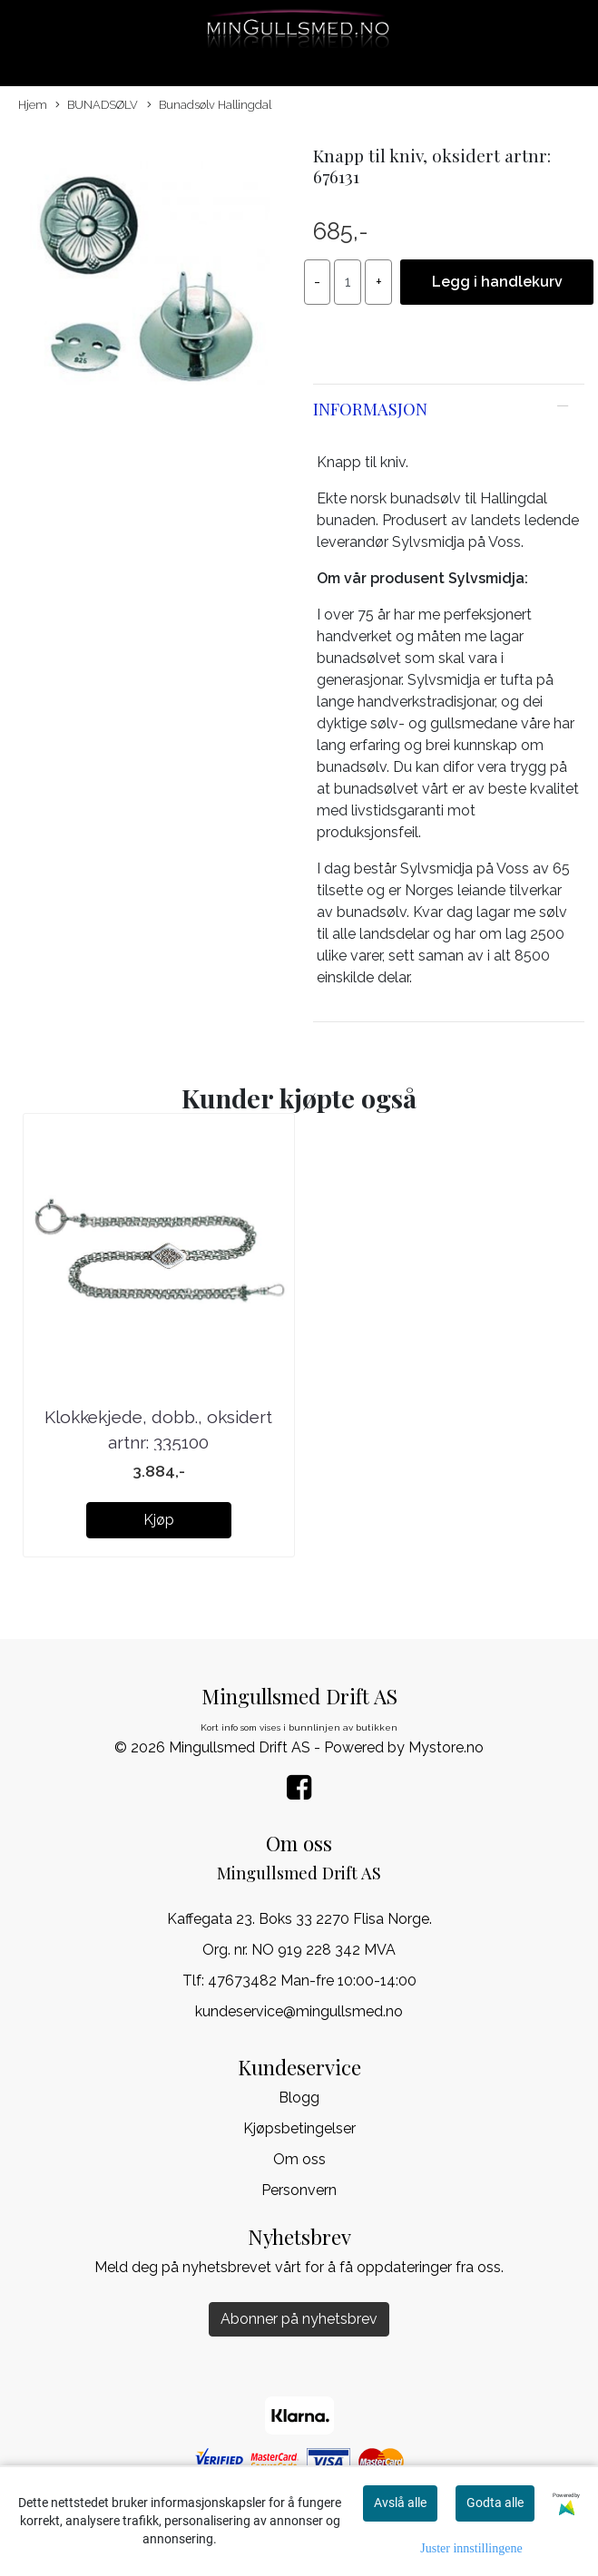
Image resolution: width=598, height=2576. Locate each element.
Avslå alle (400, 2502)
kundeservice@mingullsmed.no (299, 2011)
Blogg (299, 2097)
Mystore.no (446, 1747)
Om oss (299, 2159)
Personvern (299, 2190)
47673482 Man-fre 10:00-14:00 (312, 1980)
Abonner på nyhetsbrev (299, 2318)
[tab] (449, 409)
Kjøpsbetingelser (299, 2128)
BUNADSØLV (96, 105)
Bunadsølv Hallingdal (209, 105)
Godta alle (495, 2502)
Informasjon (370, 408)
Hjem (32, 105)
